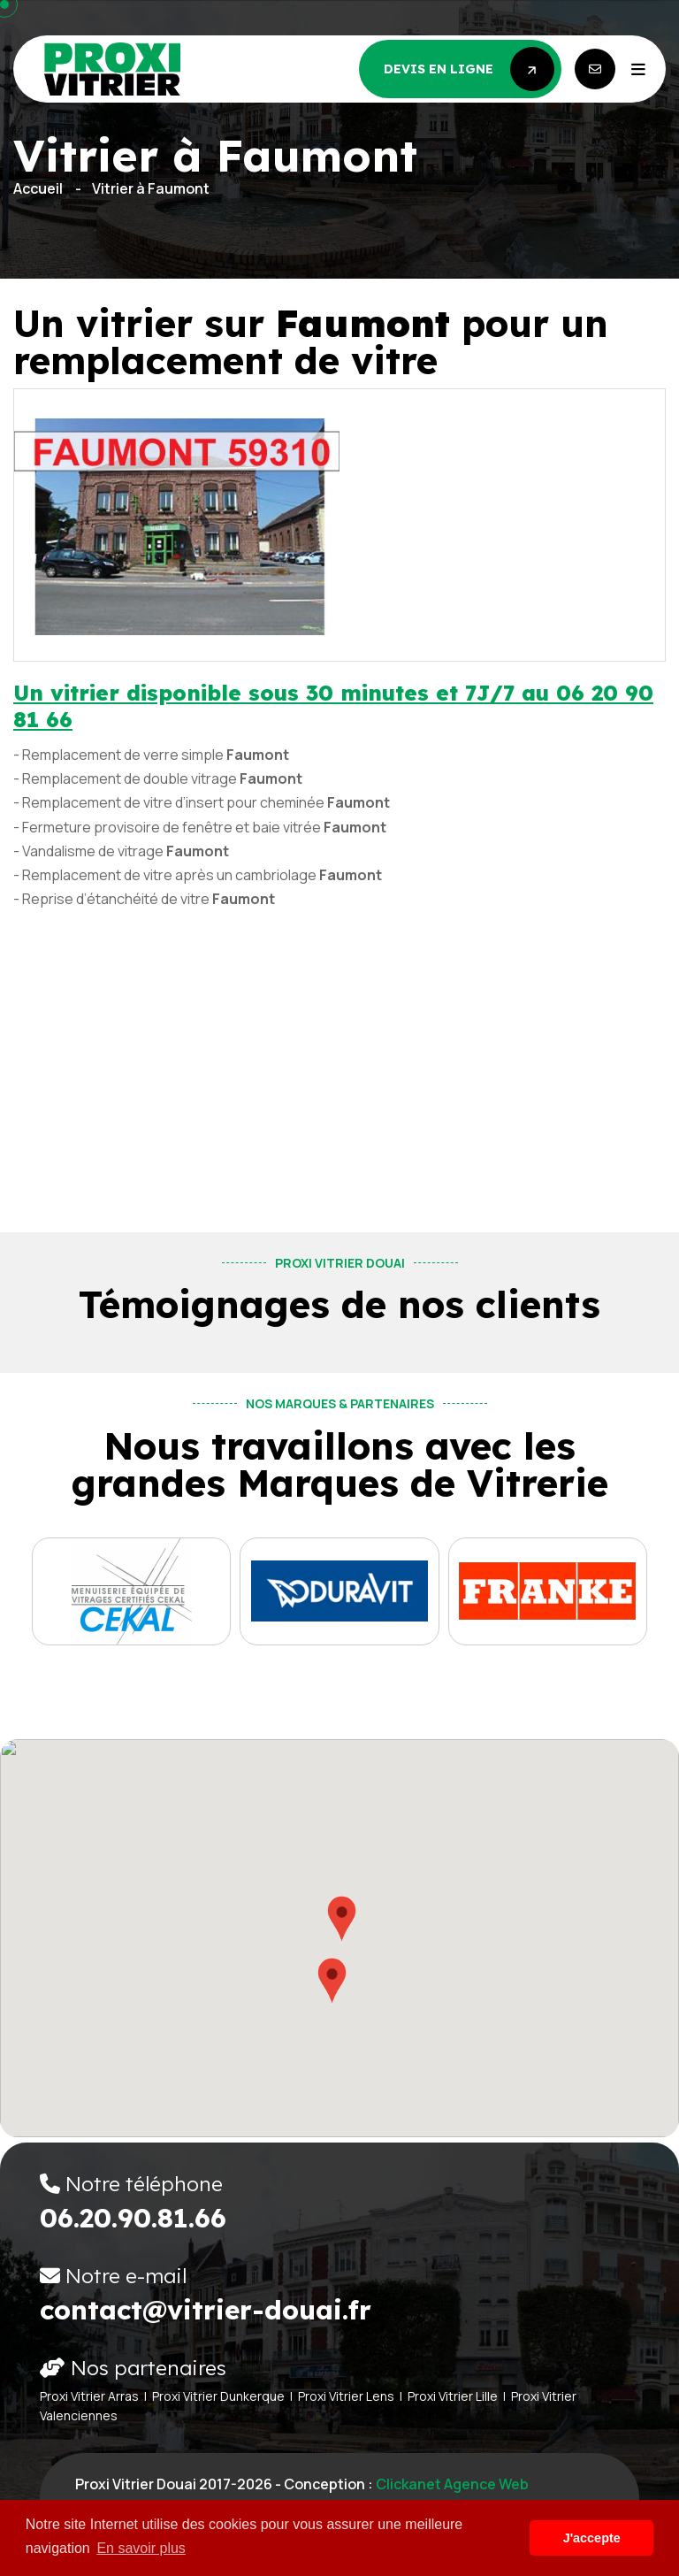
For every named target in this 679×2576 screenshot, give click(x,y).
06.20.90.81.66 (133, 2218)
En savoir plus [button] (141, 2548)
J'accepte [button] (592, 2538)
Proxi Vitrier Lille (453, 2396)
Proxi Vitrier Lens (346, 2396)
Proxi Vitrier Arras (89, 2396)
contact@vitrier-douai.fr (205, 2310)
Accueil (38, 188)
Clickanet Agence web (452, 2484)
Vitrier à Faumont (151, 188)
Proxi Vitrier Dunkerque (218, 2396)
